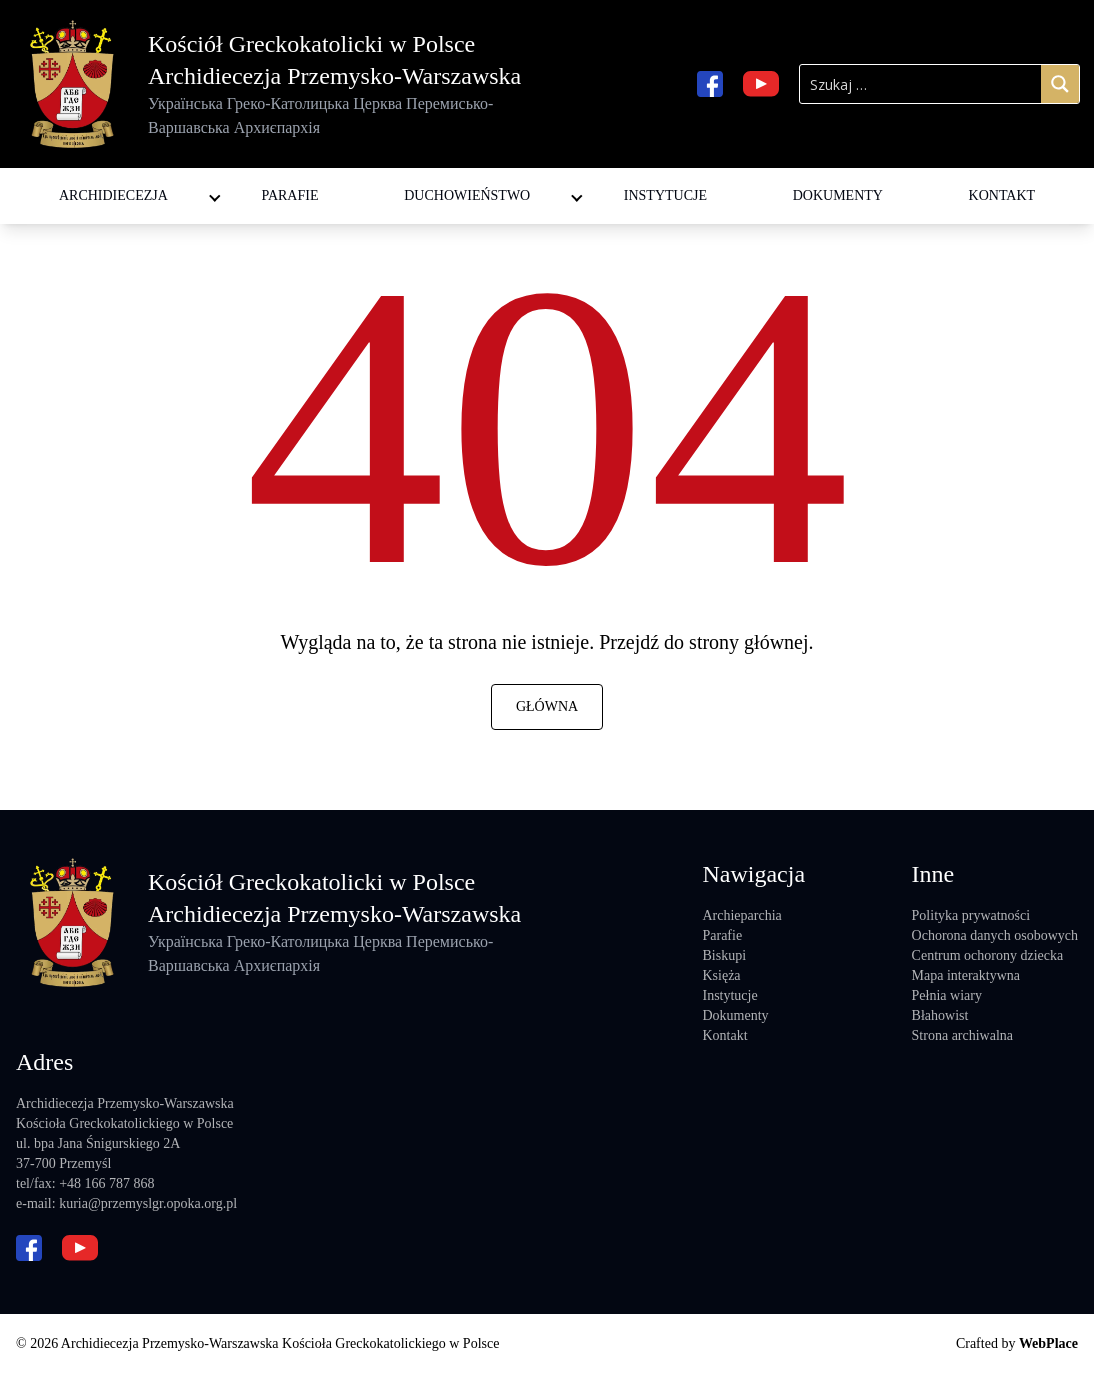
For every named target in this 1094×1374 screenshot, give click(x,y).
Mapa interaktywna (966, 975)
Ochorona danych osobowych (995, 935)
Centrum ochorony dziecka (988, 955)
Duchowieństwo (467, 195)
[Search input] (920, 84)
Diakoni (425, 175)
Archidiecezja (113, 195)
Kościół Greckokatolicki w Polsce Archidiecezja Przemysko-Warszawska (340, 85)
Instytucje (665, 195)
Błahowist (940, 1015)
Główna (547, 706)
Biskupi (724, 955)
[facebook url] (710, 84)
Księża (721, 975)
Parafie (289, 195)
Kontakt (1002, 195)
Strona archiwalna (962, 1035)
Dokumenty (838, 195)
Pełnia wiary (947, 995)
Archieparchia (741, 915)
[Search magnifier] (1060, 84)
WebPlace (1048, 1343)
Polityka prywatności (971, 915)
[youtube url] (761, 84)
